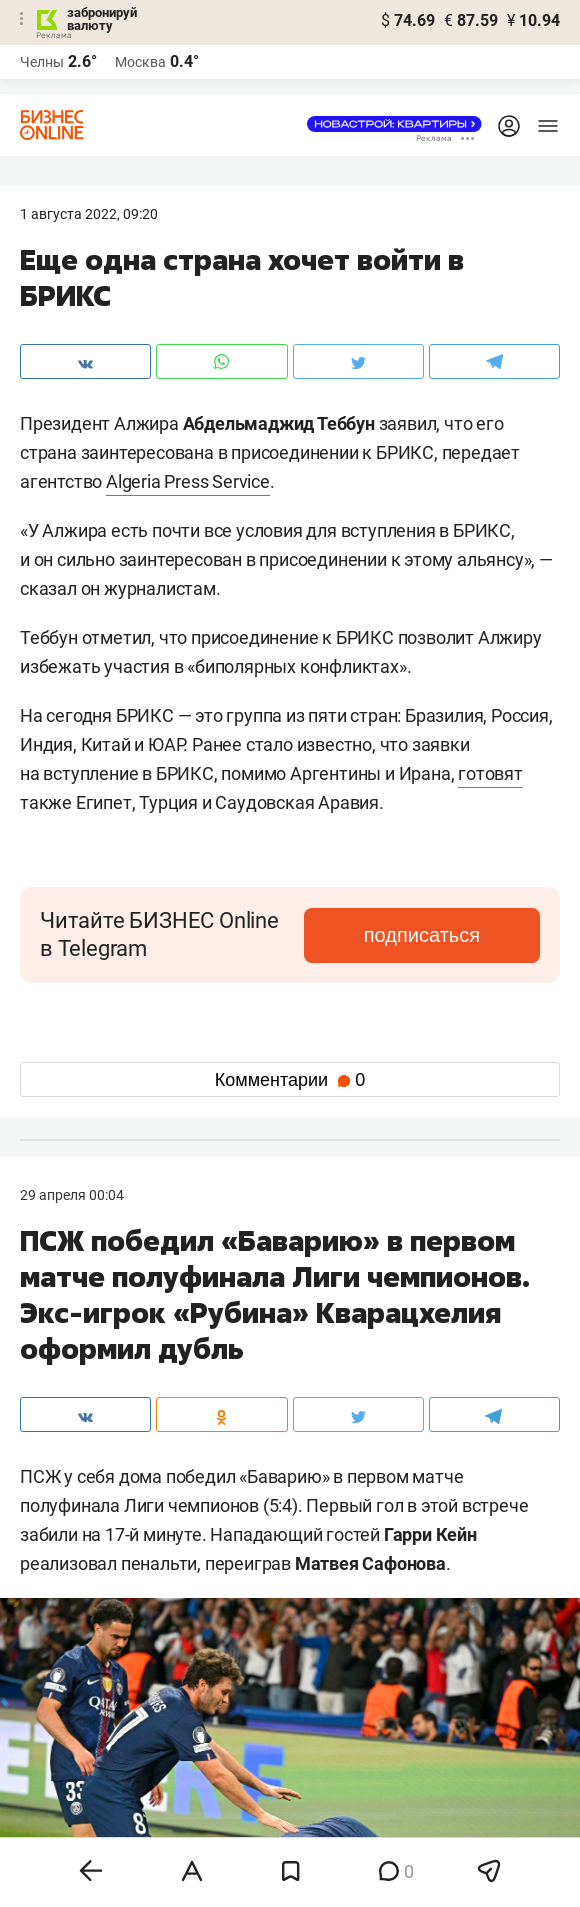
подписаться (422, 935)
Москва (140, 62)
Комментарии (290, 1080)
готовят (490, 773)
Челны (42, 62)
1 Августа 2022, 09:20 (89, 214)
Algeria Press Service (188, 481)
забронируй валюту (102, 19)
